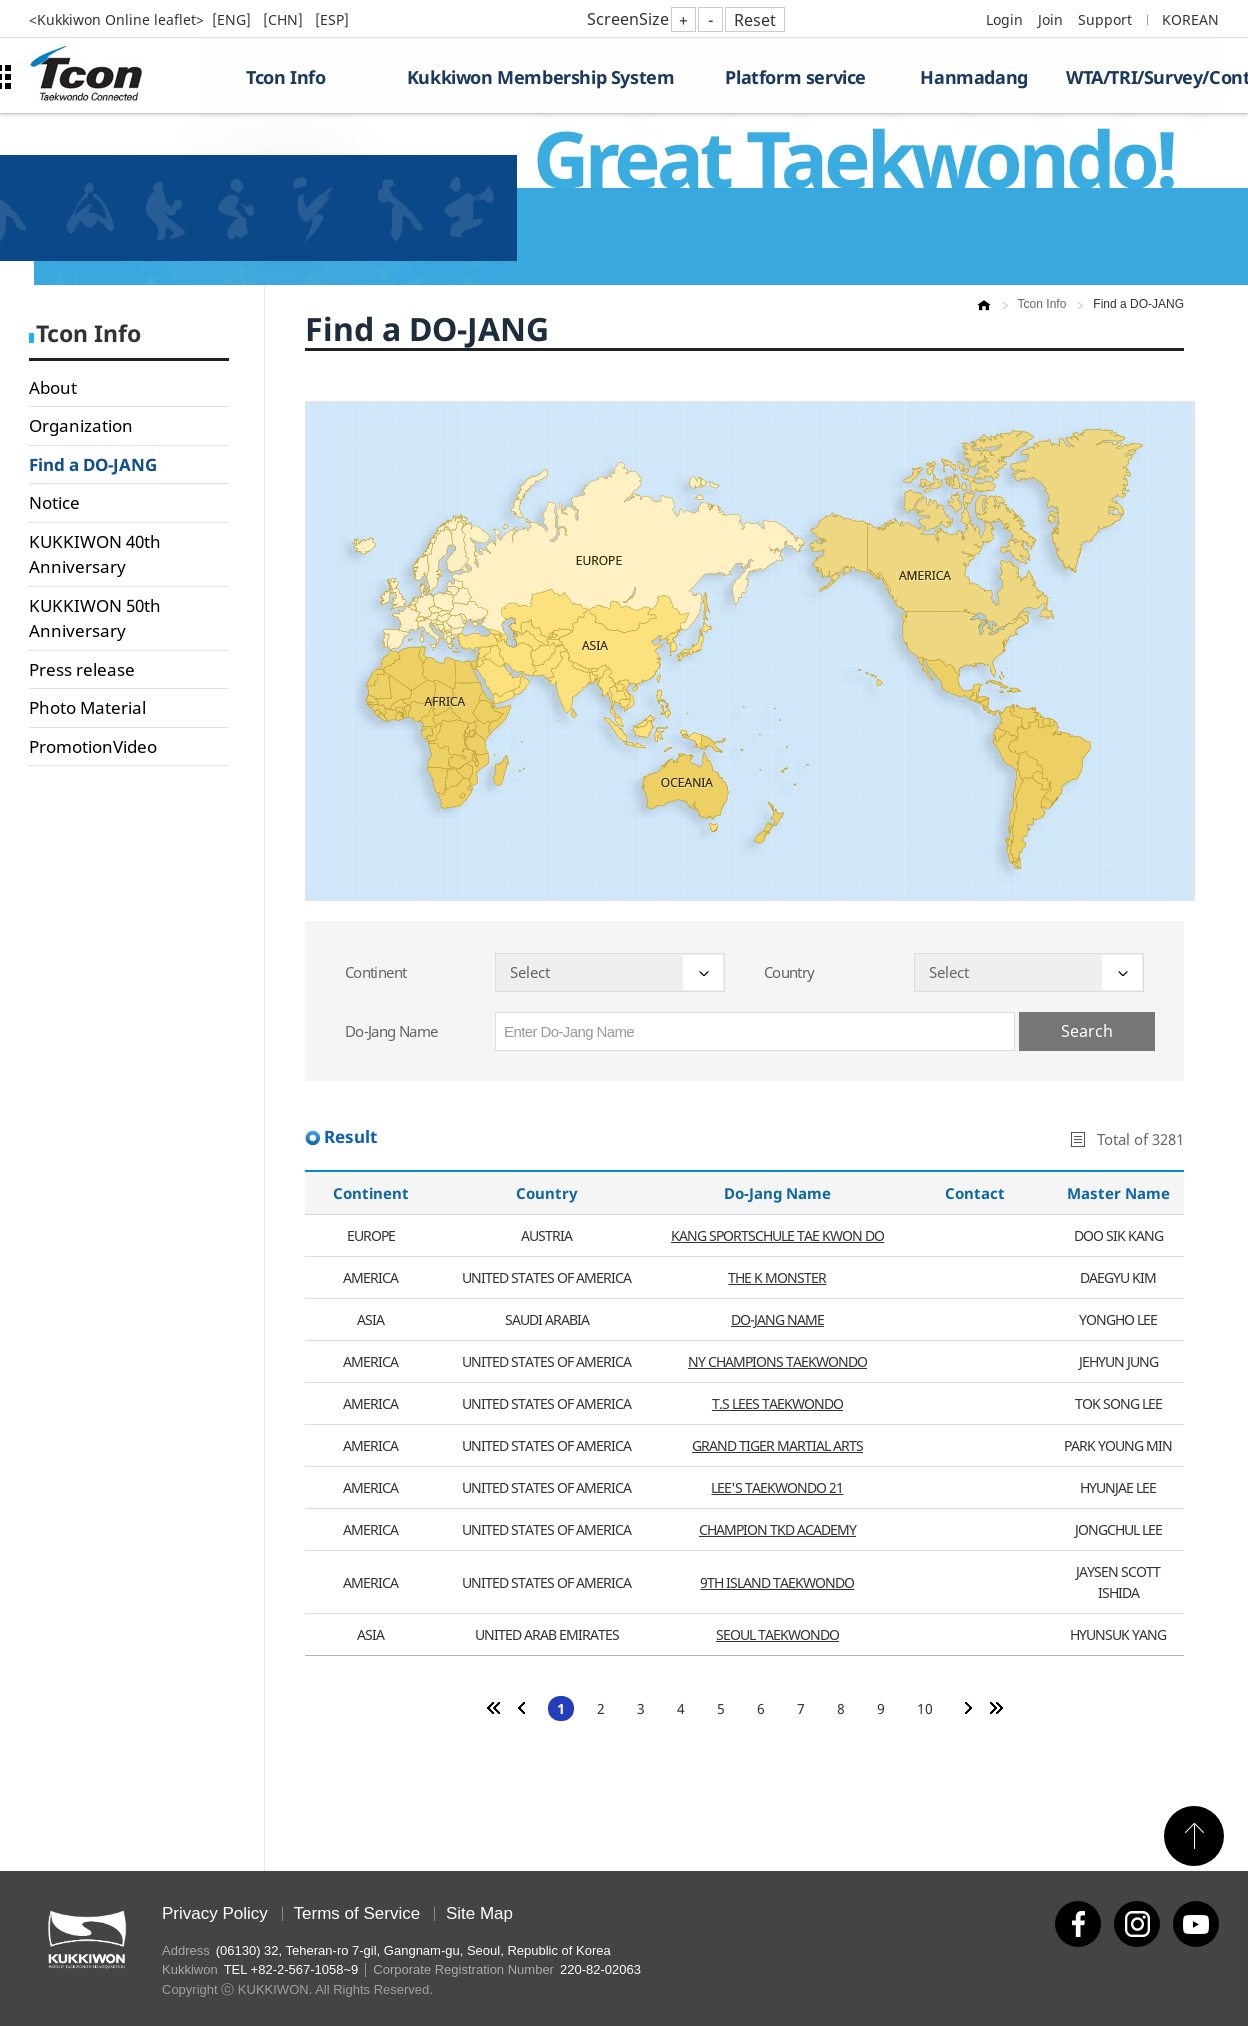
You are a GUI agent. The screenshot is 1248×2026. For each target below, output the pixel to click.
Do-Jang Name (391, 1031)
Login (1004, 19)
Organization (81, 425)
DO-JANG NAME (777, 1319)
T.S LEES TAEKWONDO (777, 1403)
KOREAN (1190, 19)
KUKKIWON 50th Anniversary (95, 618)
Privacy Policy (215, 1913)
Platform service (795, 77)
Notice (54, 502)
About (53, 387)
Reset (755, 20)
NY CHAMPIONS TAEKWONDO (777, 1361)
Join (1050, 19)
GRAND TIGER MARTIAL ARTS (777, 1445)
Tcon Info (285, 77)
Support (1105, 19)
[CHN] (285, 19)
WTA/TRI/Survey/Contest (1142, 77)
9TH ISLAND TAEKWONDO (777, 1582)
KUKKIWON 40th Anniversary (95, 554)
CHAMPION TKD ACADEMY (777, 1529)
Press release (82, 669)
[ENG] (233, 19)
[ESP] (332, 19)
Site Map (479, 1913)
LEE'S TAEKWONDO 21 (777, 1487)
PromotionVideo (93, 746)
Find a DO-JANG (93, 464)
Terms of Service (357, 1913)
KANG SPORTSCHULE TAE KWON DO (777, 1235)
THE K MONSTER (777, 1277)
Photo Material (87, 707)
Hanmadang (973, 77)
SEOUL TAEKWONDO (777, 1634)
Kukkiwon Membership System (541, 77)
